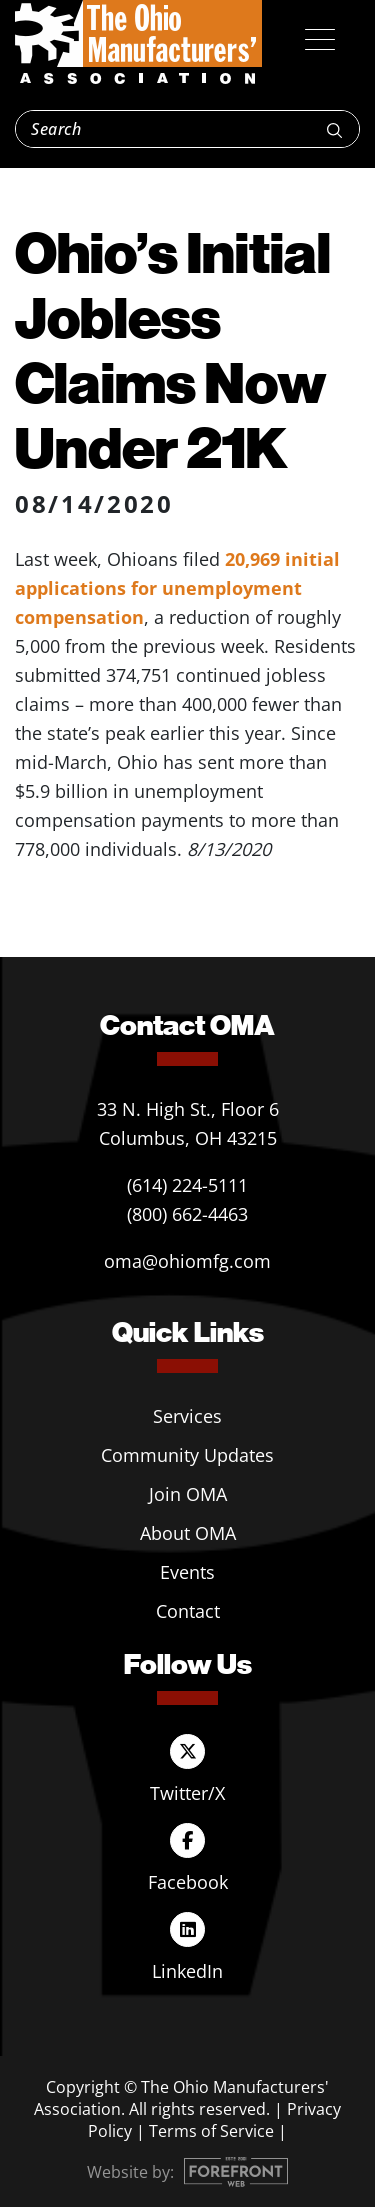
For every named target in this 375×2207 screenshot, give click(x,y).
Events (187, 1572)
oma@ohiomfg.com (187, 1261)
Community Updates (187, 1455)
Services (187, 1416)
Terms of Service (211, 2131)
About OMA (188, 1533)
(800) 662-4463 (187, 1214)
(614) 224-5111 (187, 1185)
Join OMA (188, 1494)
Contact (188, 1611)
